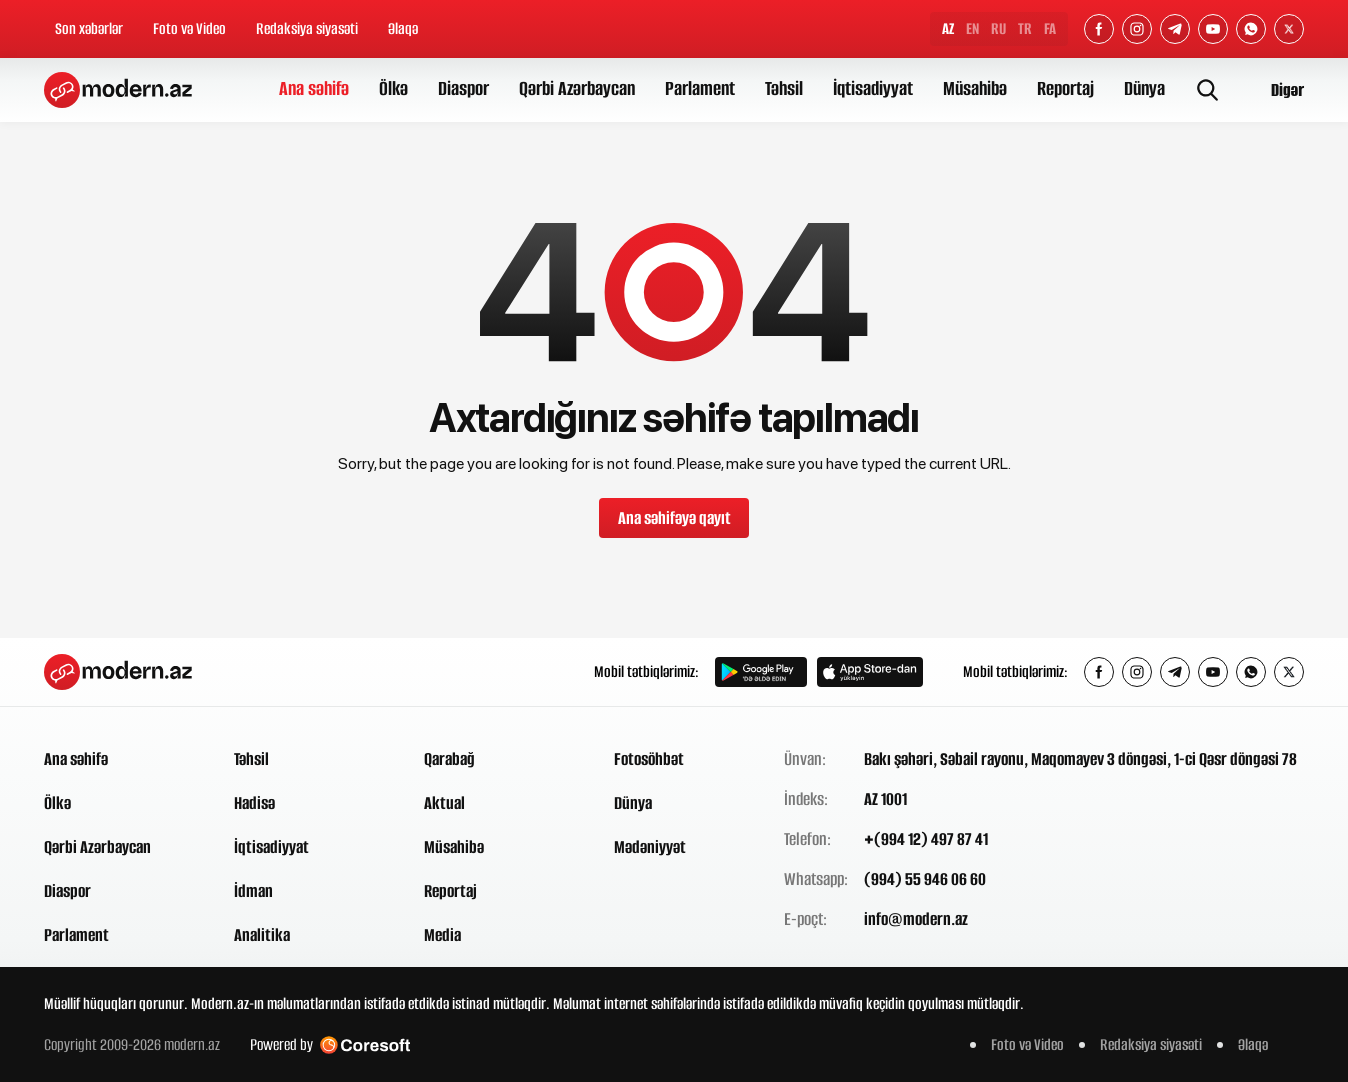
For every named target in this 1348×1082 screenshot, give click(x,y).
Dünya (1144, 88)
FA (1050, 28)
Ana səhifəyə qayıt (674, 518)
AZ (948, 28)
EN (972, 28)
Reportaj (1065, 88)
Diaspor (463, 88)
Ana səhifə (314, 88)
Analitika (262, 935)
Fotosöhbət (649, 759)
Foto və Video (189, 28)
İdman (253, 891)
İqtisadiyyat (873, 88)
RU (998, 28)
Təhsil (784, 88)
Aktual (444, 803)
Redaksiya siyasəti (307, 28)
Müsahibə (975, 88)
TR (1025, 28)
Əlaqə (403, 28)
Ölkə (393, 88)
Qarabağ (449, 759)
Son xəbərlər (89, 28)
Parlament (700, 88)
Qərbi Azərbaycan (577, 88)
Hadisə (254, 803)
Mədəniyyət (650, 847)
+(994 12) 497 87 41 (926, 839)
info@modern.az (916, 919)
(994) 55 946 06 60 (925, 879)
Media (442, 935)
